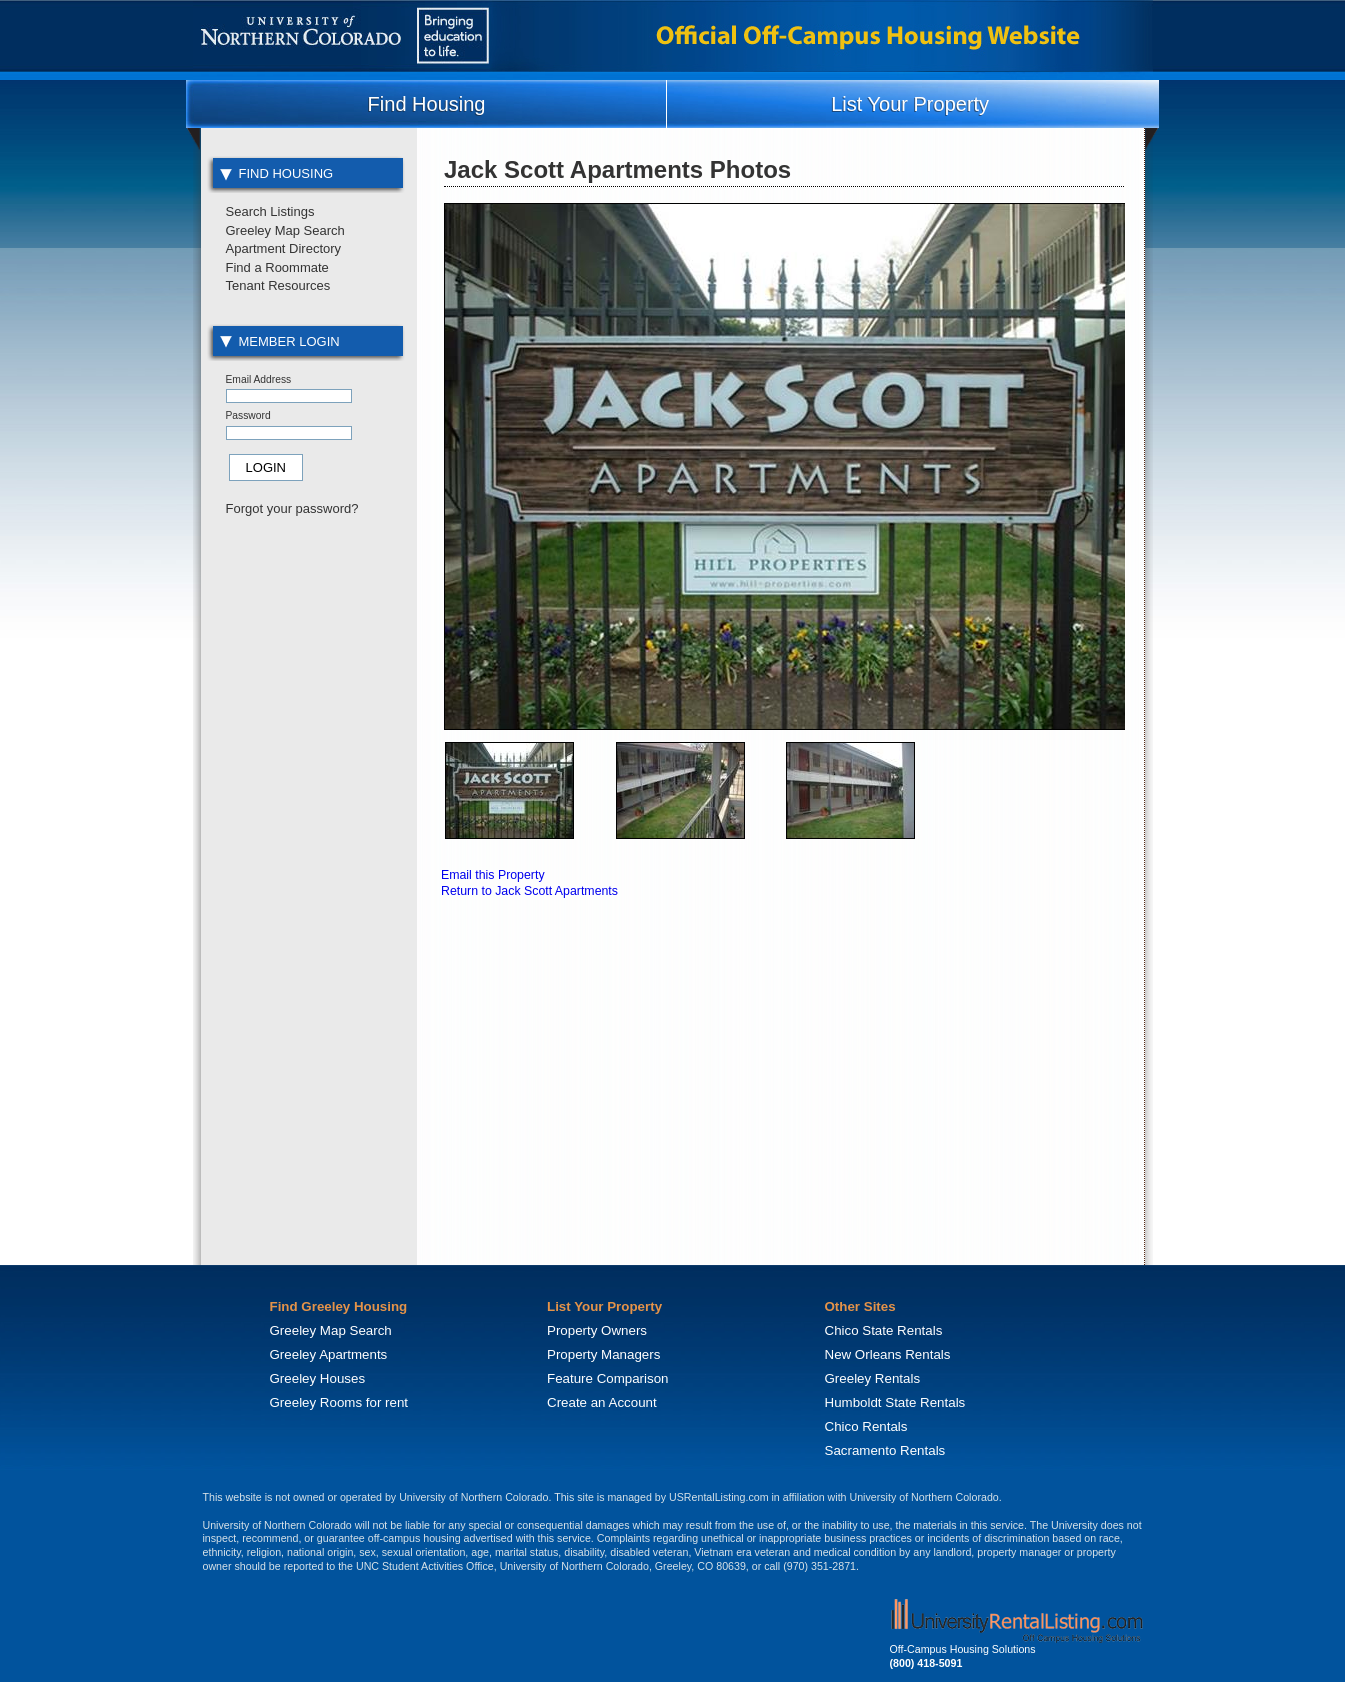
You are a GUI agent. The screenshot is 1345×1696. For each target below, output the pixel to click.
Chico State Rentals (884, 1330)
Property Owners (597, 1330)
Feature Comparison (608, 1378)
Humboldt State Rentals (895, 1402)
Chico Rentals (866, 1426)
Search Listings (270, 211)
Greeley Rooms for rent (339, 1402)
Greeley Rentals (873, 1378)
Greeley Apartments (329, 1354)
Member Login (280, 341)
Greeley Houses (318, 1378)
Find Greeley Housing (339, 1306)
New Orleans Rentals (888, 1354)
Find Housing (427, 104)
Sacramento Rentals (885, 1450)
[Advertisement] (307, 864)
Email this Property (493, 875)
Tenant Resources (278, 285)
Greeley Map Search (285, 230)
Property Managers (603, 1354)
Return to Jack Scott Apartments (529, 891)
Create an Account (602, 1402)
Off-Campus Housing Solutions (963, 1649)
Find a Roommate (277, 267)
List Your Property (910, 104)
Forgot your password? (292, 508)
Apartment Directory (284, 248)
